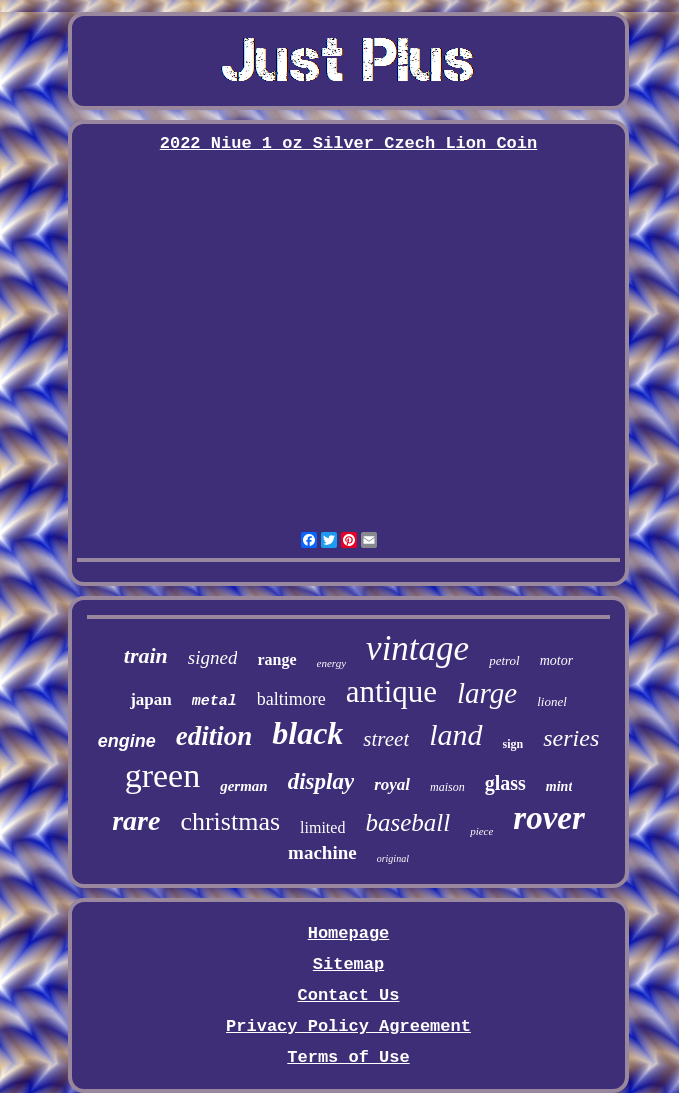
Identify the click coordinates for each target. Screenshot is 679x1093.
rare (136, 820)
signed (213, 657)
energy (332, 663)
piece (481, 831)
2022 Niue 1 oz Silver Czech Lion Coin (348, 143)
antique (391, 691)
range (276, 659)
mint (559, 786)
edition (214, 736)
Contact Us (348, 995)
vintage (417, 648)
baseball (407, 822)
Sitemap (348, 964)
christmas (230, 821)
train (146, 655)
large (487, 693)
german (244, 786)
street (386, 739)
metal (214, 701)
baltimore (291, 699)
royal (392, 784)
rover (548, 818)
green (163, 775)
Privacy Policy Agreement (348, 1026)
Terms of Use (348, 1057)
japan (151, 699)
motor (556, 660)
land (455, 734)
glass (505, 783)
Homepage (349, 933)
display (321, 781)
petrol (504, 660)
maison (447, 787)
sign (513, 744)
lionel (552, 701)
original (393, 858)
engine (127, 741)
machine (322, 852)
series (571, 738)
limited (322, 827)
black (307, 733)
